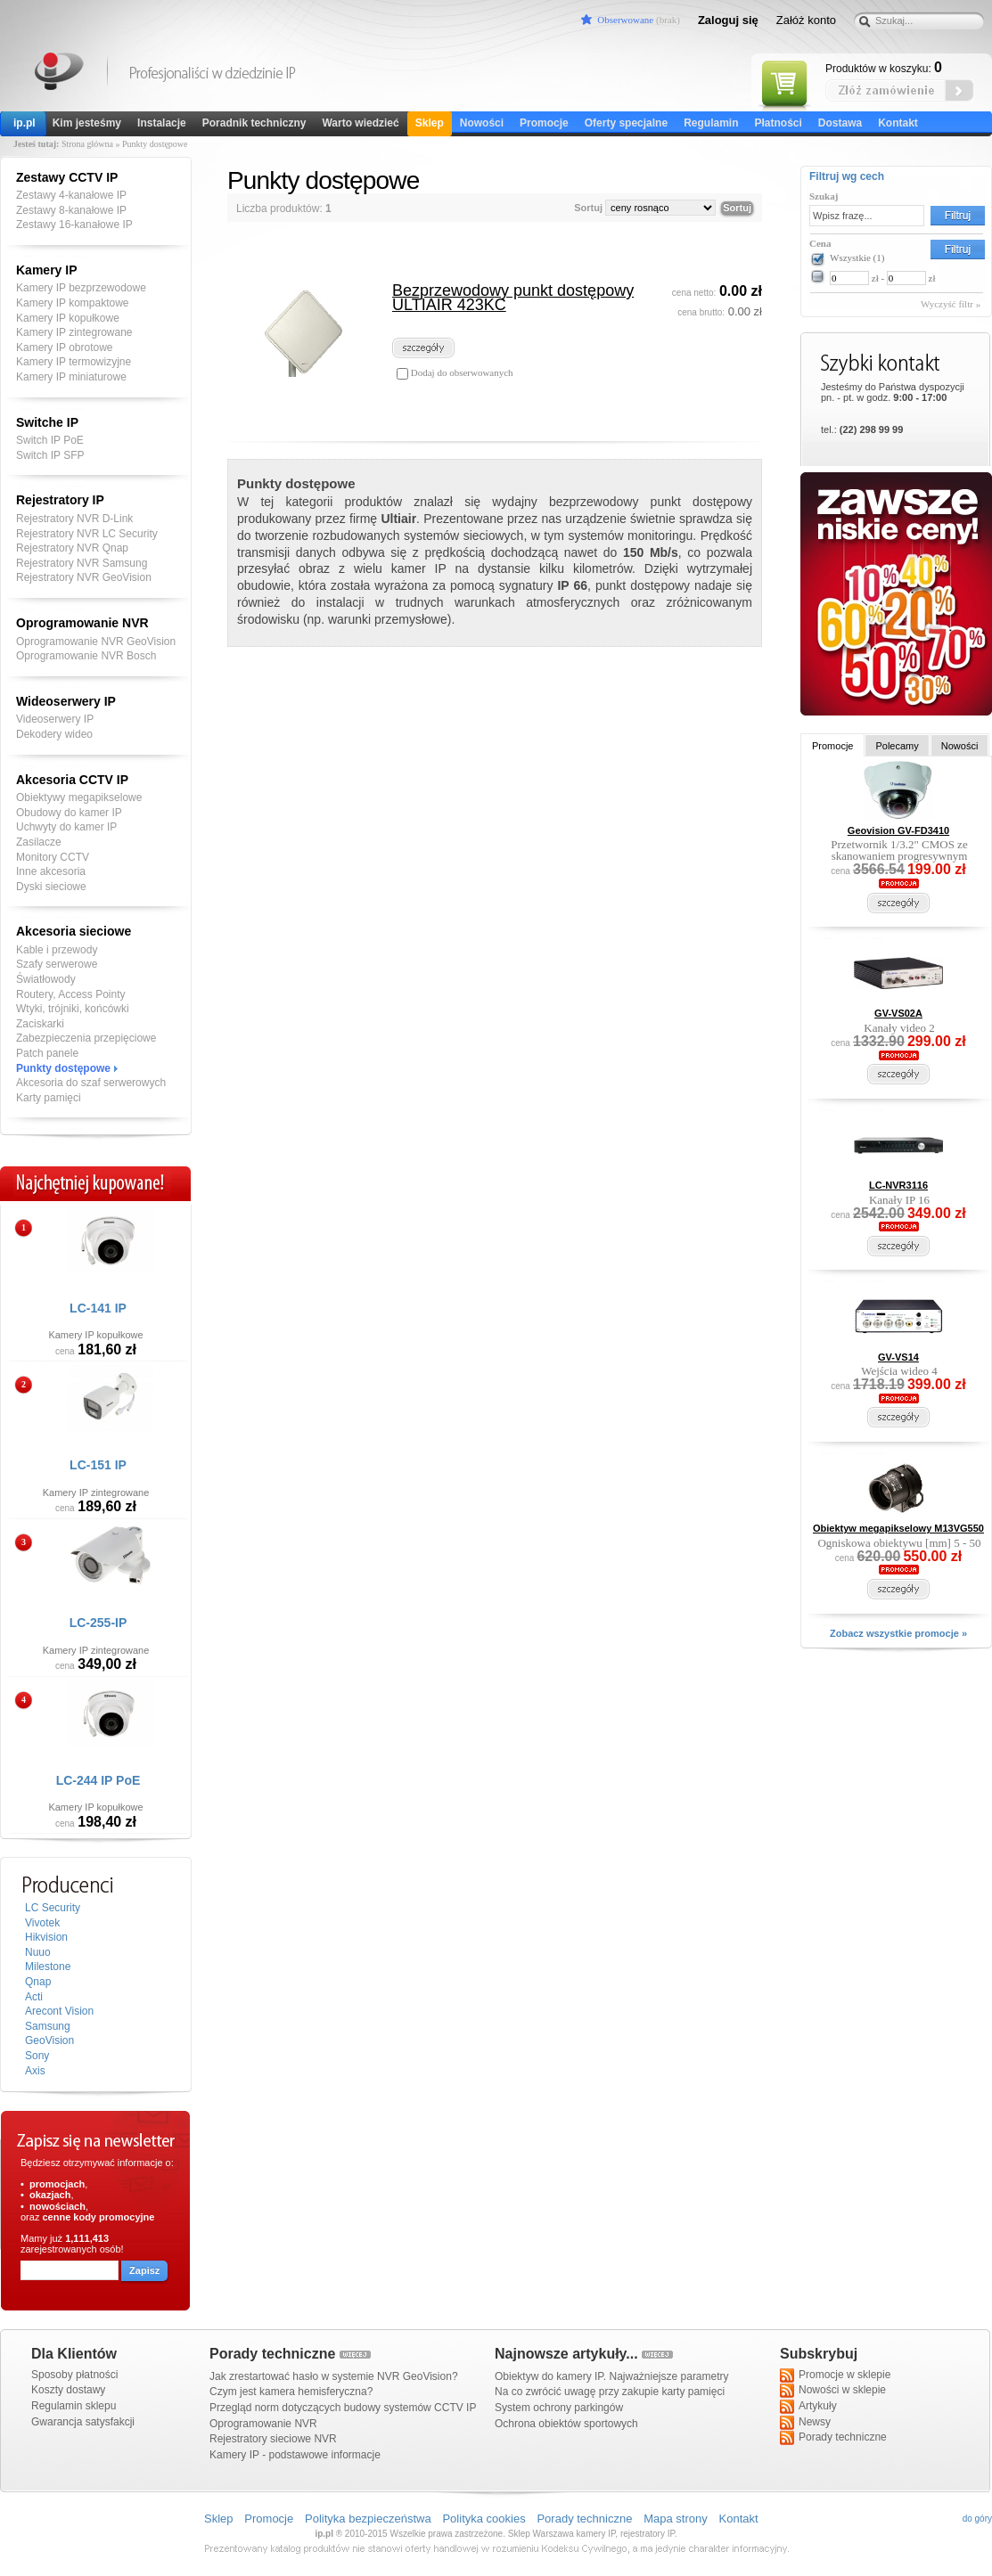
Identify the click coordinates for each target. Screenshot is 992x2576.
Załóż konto (806, 20)
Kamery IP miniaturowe (71, 377)
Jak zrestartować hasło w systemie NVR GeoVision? (333, 2376)
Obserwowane (625, 19)
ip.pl (24, 123)
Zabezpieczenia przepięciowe (86, 1038)
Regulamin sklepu (73, 2406)
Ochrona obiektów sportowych (566, 2423)
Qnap (38, 1981)
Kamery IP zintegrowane (74, 332)
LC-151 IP (98, 1465)
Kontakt (898, 123)
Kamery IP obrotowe (64, 347)
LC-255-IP (98, 1622)
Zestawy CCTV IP (67, 177)
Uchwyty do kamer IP (66, 827)
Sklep (429, 123)
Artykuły (808, 2407)
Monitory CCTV (52, 857)
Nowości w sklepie (833, 2391)
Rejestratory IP (60, 500)
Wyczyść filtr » (950, 303)
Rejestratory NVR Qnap (72, 548)
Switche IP (47, 422)
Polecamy (896, 745)
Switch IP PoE (50, 440)
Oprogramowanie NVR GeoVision (96, 641)
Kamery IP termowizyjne (73, 362)
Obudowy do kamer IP (69, 812)
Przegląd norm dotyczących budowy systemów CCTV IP (342, 2407)
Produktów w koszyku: (883, 68)
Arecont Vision (59, 2011)
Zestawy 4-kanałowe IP (71, 195)
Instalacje (161, 123)
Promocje (544, 123)
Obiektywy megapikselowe (79, 797)
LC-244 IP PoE (98, 1780)
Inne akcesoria (51, 871)
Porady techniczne (833, 2438)
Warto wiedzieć (360, 123)
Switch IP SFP (50, 455)
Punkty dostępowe (63, 1068)
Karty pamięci (48, 1098)
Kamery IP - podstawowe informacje (295, 2455)
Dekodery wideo (54, 734)
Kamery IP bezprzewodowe (81, 288)
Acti (34, 1997)
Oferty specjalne (626, 123)
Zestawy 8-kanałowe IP (71, 210)
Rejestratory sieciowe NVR (273, 2439)
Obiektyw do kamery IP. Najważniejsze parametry (612, 2376)
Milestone (47, 1966)
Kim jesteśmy (87, 123)
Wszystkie (857, 257)
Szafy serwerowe (56, 964)
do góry (977, 2518)
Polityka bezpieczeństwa (368, 2518)
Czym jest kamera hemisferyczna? (291, 2391)
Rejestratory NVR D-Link (74, 518)
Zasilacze (38, 842)
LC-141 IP (98, 1308)
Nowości (482, 123)
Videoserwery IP (55, 719)
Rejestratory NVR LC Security (87, 533)
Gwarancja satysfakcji (83, 2422)
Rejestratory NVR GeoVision (84, 577)
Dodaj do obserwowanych (460, 372)
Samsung (47, 2026)
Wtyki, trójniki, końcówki (72, 1008)
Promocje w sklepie (835, 2375)
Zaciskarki (40, 1024)
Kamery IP (60, 73)
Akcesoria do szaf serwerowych (91, 1082)
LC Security (52, 1907)
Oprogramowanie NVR (82, 623)
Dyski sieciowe (51, 886)
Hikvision (46, 1937)
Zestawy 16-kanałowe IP (74, 224)
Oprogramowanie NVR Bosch (86, 656)
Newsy (805, 2423)
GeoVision (49, 2040)
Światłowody (46, 979)
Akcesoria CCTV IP (72, 780)
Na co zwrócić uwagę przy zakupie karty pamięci (610, 2391)
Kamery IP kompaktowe (72, 303)
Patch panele (47, 1053)
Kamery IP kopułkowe (67, 318)
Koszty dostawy (68, 2390)
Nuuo (38, 1952)
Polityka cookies (483, 2518)
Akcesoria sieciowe (73, 931)
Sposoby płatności (74, 2374)
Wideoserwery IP (66, 701)
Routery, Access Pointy (71, 994)
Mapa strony (676, 2518)
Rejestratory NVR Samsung (81, 563)
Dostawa (840, 123)
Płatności (777, 123)
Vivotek (42, 1923)
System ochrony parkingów (559, 2407)
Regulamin (711, 123)
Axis (35, 2071)
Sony (37, 2055)
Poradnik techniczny (254, 123)
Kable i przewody (56, 950)
